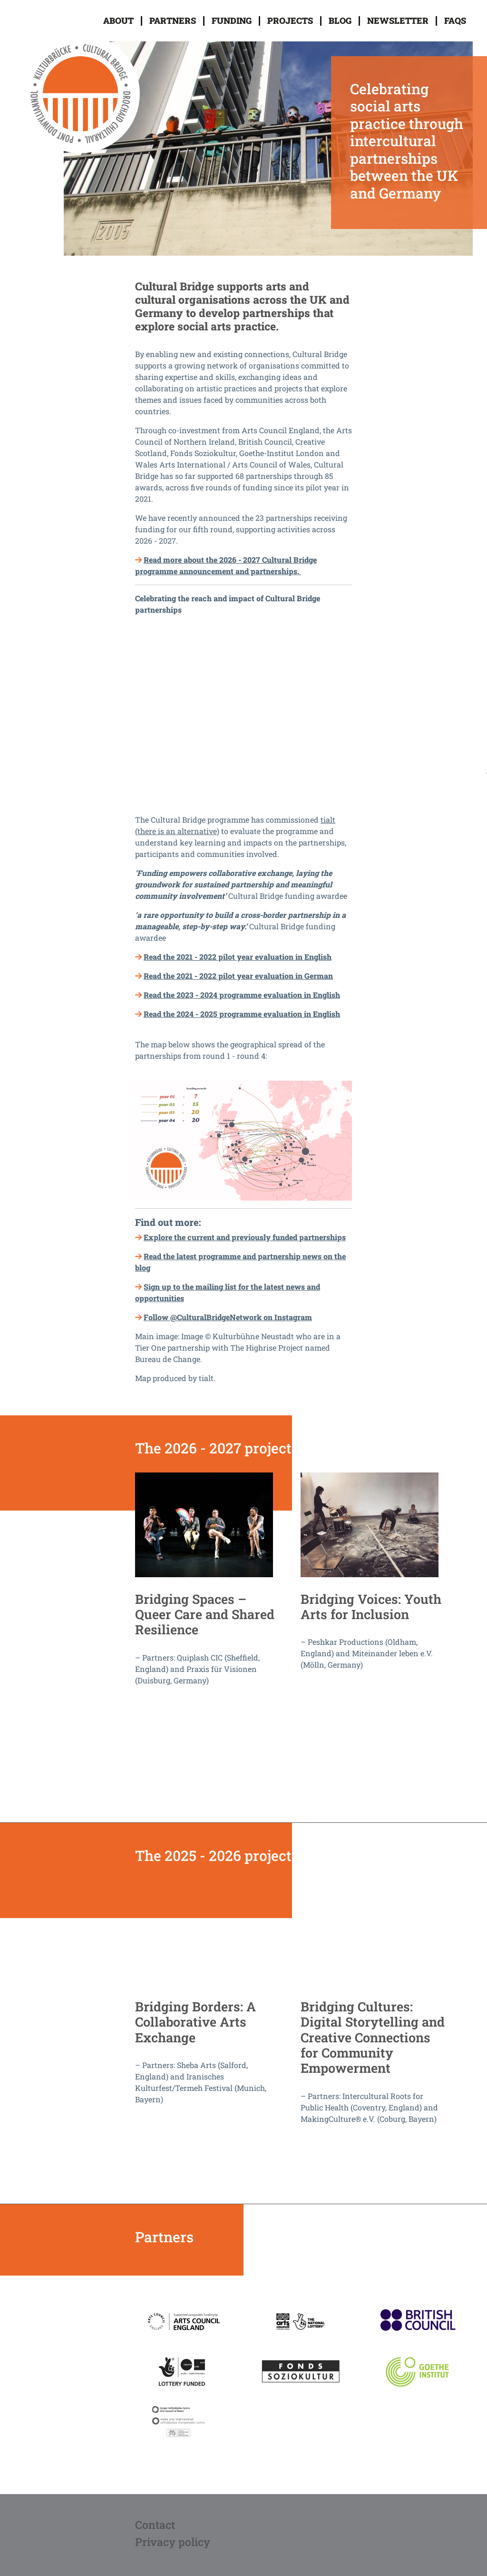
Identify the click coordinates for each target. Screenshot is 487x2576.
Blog (340, 20)
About (118, 20)
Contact (155, 2524)
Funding (232, 20)
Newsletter (398, 20)
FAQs (455, 20)
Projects (290, 20)
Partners (172, 20)
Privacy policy (172, 2541)
